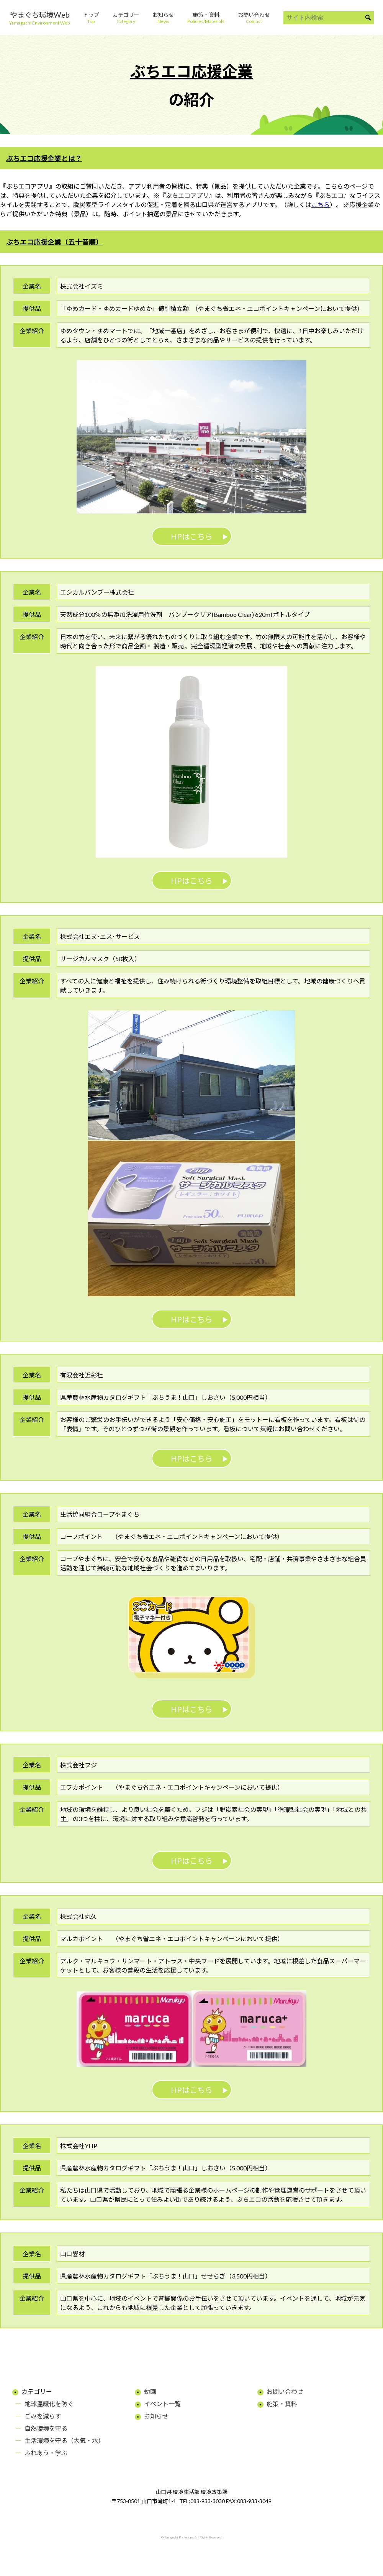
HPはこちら (192, 536)
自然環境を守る (46, 2428)
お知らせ (156, 2416)
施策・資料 (282, 2403)
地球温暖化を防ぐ (49, 2403)
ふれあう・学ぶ (46, 2452)
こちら (320, 204)
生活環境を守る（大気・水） (64, 2440)
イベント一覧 (162, 2403)
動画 (150, 2391)
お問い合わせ (285, 2391)
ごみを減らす (43, 2416)
